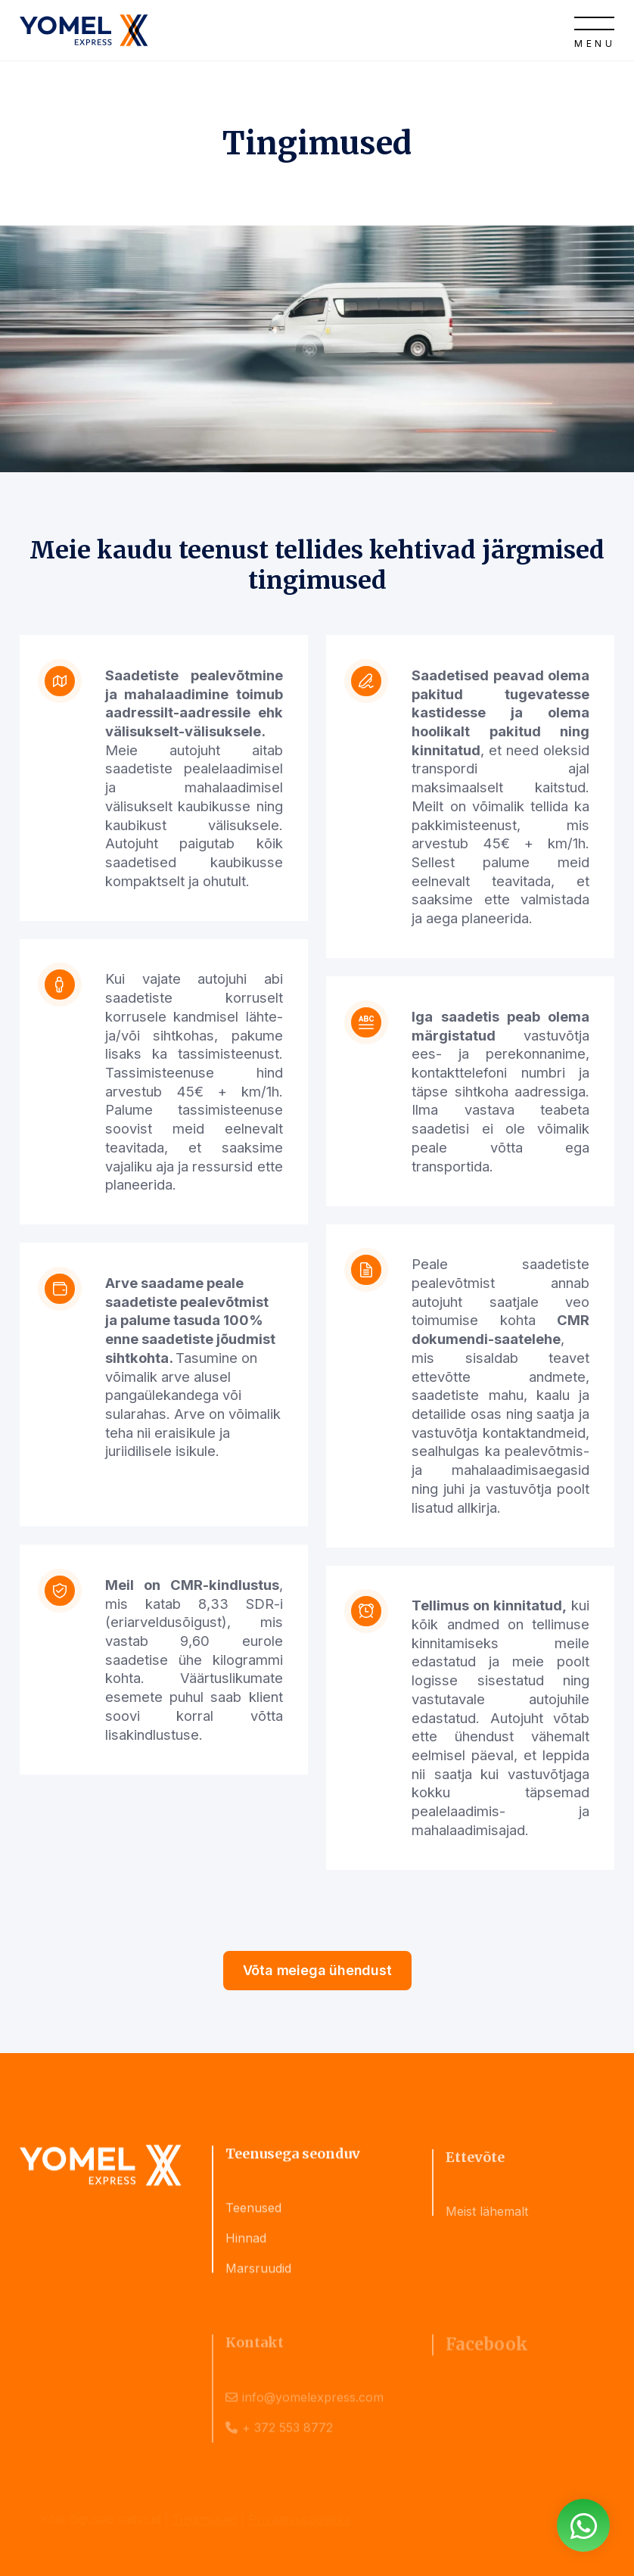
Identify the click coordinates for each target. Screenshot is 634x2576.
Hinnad (245, 2245)
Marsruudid (258, 2275)
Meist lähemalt (487, 2224)
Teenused (253, 2215)
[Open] (594, 30)
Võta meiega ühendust (317, 1970)
